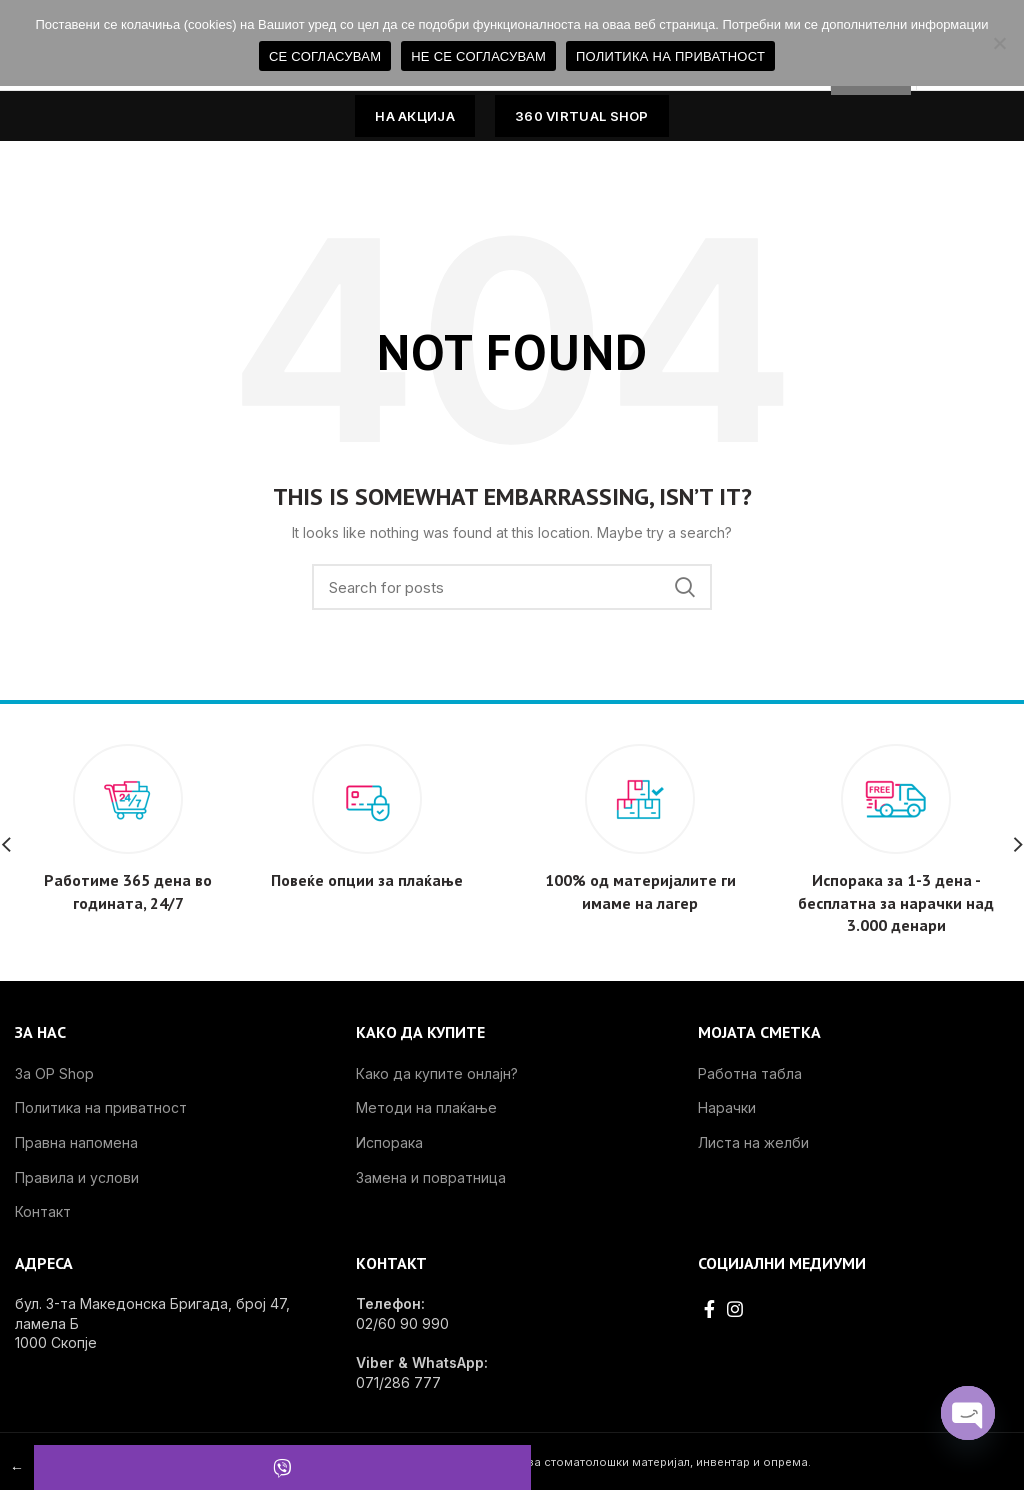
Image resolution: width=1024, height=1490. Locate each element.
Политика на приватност (101, 1107)
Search (685, 587)
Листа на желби (753, 1142)
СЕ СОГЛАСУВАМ (325, 56)
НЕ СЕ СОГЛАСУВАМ (478, 56)
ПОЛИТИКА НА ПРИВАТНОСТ (670, 56)
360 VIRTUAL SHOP (582, 116)
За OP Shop (54, 1073)
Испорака (389, 1142)
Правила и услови (77, 1177)
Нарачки (727, 1107)
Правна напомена (76, 1142)
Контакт (43, 1211)
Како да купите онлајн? (437, 1073)
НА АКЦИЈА (415, 116)
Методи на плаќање (426, 1107)
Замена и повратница (431, 1177)
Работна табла (750, 1073)
